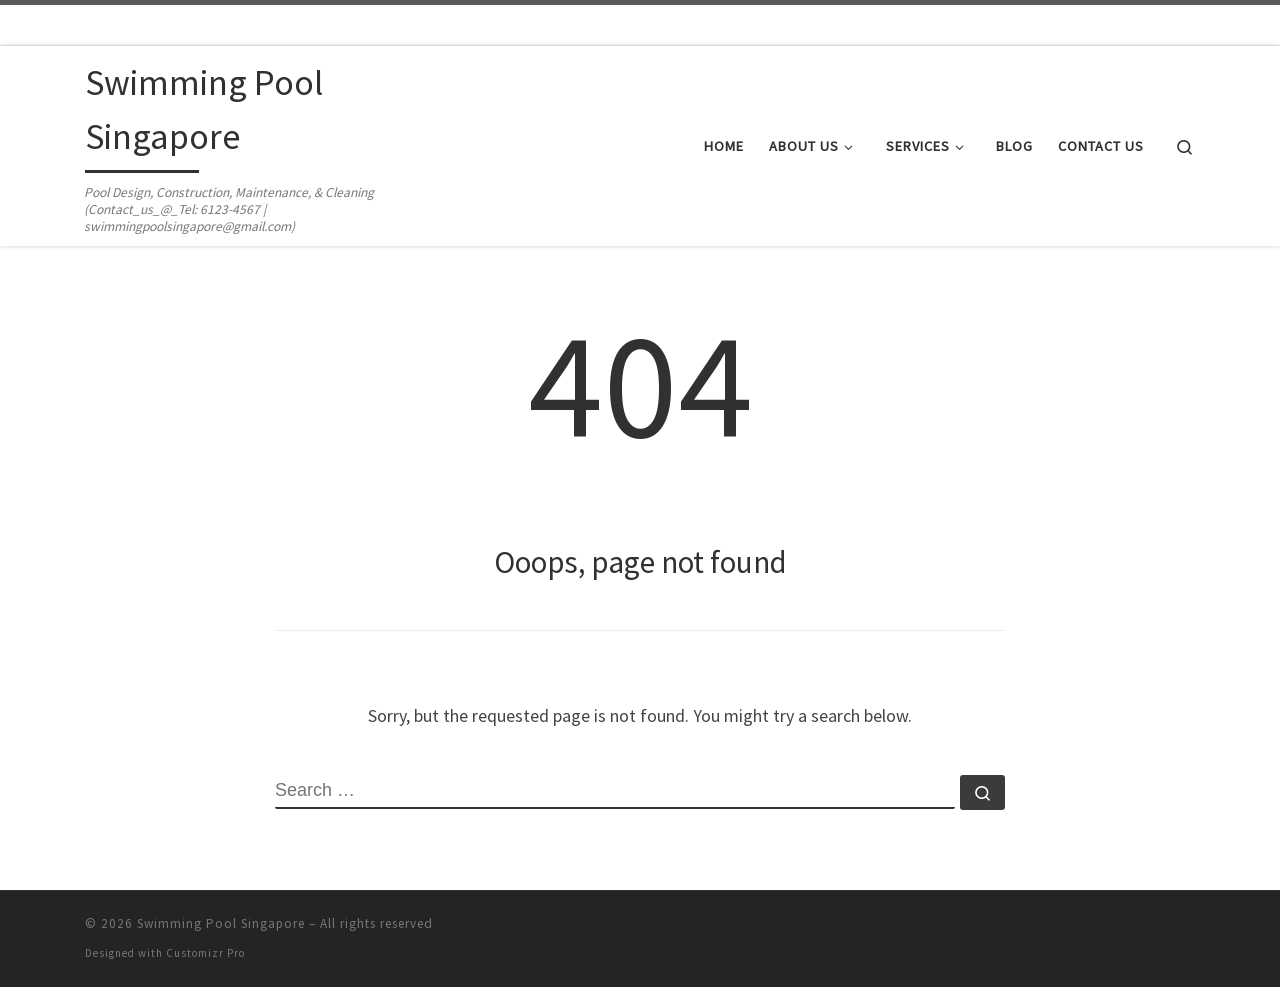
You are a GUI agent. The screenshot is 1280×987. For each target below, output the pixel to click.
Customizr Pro (205, 953)
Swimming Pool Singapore (221, 923)
